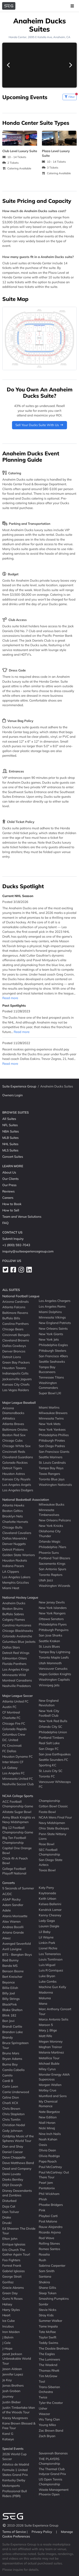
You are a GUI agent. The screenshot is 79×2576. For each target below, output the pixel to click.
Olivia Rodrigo (49, 2156)
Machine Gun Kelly (52, 1987)
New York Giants (51, 1334)
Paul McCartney (50, 2167)
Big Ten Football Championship (14, 1840)
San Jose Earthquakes (55, 1754)
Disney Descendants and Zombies (17, 2192)
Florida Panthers (14, 1664)
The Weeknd (48, 2365)
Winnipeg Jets (49, 1685)
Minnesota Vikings (52, 1317)
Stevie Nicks (47, 2310)
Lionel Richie (48, 1948)
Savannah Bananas (53, 2453)
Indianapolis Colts (15, 1373)
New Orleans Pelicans (55, 1520)
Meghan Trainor (50, 2047)
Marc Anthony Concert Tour (55, 2011)
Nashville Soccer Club (18, 1784)
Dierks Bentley (12, 2179)
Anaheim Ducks (13, 1603)
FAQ (5, 1223)
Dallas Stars (11, 1647)
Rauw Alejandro (51, 2227)
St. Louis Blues (49, 1646)
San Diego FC (49, 1749)
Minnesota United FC (17, 1779)
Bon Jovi (8, 2021)
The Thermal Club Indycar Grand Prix (52, 2471)
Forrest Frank (11, 2266)
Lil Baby (45, 1932)
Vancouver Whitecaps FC (55, 1784)
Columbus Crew (13, 1734)
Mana (43, 2004)
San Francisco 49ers (53, 1356)
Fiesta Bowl (47, 1812)
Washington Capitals (54, 1679)
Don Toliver (10, 2212)
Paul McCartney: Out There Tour (54, 2174)
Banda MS (9, 1966)
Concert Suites (12, 1157)
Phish (43, 2199)
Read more (10, 998)
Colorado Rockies (15, 1463)
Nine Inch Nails (50, 2134)
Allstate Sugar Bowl (16, 1812)
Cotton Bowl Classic (53, 1806)
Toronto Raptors (50, 1574)
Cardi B (7, 2081)
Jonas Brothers (13, 2385)
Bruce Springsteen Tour (15, 2045)
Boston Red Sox (13, 1435)
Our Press (9, 1185)
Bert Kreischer (12, 1977)
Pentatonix (47, 2188)
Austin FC (9, 1707)
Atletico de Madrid (15, 2464)
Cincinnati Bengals (16, 1335)
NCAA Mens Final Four (55, 1817)
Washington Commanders (48, 1385)
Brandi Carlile (12, 2026)
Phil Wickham (49, 2194)
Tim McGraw (48, 2376)
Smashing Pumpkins (54, 2299)
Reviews (8, 1191)
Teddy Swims (48, 2343)
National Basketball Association (25, 1500)
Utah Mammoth (50, 1663)
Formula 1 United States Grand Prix (15, 2472)
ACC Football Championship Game (17, 1804)
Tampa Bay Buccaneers (47, 1369)
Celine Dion (10, 2097)
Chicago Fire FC (13, 1723)
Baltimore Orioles (15, 1429)
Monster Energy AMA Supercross (54, 2076)
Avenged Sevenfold (16, 1944)
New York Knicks (51, 1526)
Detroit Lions (11, 1357)
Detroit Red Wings (15, 1653)
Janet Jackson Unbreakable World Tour (16, 2358)
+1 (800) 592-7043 (16, 1245)
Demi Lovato (11, 2174)
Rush (42, 2260)
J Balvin (7, 2337)
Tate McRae (47, 2332)
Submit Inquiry (13, 1239)
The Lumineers (49, 2359)
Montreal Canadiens (17, 1680)
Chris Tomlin (11, 2119)
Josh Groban (11, 2391)
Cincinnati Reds (13, 1451)
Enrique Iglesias (13, 2244)
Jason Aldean (12, 2369)
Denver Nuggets (14, 1544)
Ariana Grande (13, 1932)
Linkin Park (47, 1943)
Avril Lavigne (11, 1949)
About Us (9, 1172)
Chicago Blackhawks (17, 1631)
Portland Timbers (51, 1738)
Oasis (43, 2145)
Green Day (10, 2293)
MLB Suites (10, 1138)
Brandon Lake (12, 2032)
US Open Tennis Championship (50, 2481)
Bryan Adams (12, 2059)
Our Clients (10, 1179)
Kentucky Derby (13, 2480)
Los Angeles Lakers (16, 1577)
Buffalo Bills (11, 1318)
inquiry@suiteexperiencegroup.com (28, 1251)
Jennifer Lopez (12, 2374)
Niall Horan (47, 2123)
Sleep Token (47, 2293)
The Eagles (47, 2354)
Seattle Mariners (50, 1457)
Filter (70, 96)
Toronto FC (47, 1776)
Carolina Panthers (15, 1324)
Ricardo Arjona (50, 2232)
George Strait (11, 2276)
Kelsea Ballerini (50, 1904)
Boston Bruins (12, 1609)
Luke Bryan (47, 1976)
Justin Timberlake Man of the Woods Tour (18, 2410)
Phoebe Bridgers (51, 2205)
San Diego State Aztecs (50, 1862)
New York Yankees (52, 1429)
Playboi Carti (48, 2216)
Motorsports (11, 2486)
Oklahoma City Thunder (50, 1533)
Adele (6, 1910)
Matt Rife (45, 2036)
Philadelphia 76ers (52, 1547)
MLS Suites (10, 1150)
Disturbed (9, 2201)
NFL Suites (10, 1125)
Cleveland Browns (15, 1340)
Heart (6, 2315)
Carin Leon (10, 2086)
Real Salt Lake (49, 1743)
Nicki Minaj (47, 2128)
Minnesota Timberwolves (49, 1512)
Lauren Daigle (49, 1926)
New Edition (48, 2117)
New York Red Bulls (53, 1721)
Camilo (7, 2075)
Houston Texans (14, 1368)
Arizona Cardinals (15, 1302)
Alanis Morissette (14, 1916)
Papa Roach (48, 2161)
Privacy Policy (42, 2532)
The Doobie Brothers (54, 2348)
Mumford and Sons (53, 2096)
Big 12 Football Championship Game (17, 1829)
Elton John (9, 2239)
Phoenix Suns (49, 1552)
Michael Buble (49, 2064)
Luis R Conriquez (51, 1970)
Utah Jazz (46, 1580)
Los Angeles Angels (16, 1485)
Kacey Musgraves (15, 2418)
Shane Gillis (47, 2288)
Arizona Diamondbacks (13, 1410)
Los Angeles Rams (52, 1306)
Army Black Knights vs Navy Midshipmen (18, 1819)
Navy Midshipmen (52, 1823)
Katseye (8, 2439)
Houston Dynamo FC (17, 1757)
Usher (43, 2408)
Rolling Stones (49, 2243)
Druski (7, 2223)
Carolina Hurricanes (16, 1625)
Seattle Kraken (49, 1641)
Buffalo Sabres (13, 1614)
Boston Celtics (12, 1511)
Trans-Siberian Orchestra (49, 2389)
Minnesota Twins (51, 1418)
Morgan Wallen (50, 2085)
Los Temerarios (50, 1954)
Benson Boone (13, 1971)
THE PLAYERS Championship (49, 2461)
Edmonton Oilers (14, 1658)
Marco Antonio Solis (53, 2019)
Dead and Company (16, 2168)
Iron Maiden (11, 2332)
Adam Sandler (12, 1905)
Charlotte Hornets (15, 1522)
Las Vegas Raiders (15, 1390)
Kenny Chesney (50, 1915)
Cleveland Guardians (17, 1457)
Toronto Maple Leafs (54, 1657)
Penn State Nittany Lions (52, 1836)
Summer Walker (50, 2321)
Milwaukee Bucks (51, 1504)
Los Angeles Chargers (54, 1301)
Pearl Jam (46, 2183)
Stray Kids (46, 2315)
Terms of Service (14, 2532)
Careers (7, 1198)
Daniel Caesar (12, 2152)
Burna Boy (10, 2064)
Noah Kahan (48, 2139)
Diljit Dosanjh (12, 2185)
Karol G (7, 2433)
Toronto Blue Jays (51, 1479)
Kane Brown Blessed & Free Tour (18, 2425)
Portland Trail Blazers (54, 1558)
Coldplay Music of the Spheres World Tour (18, 2138)
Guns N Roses (12, 2299)
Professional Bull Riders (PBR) (14, 2493)
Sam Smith (47, 2271)
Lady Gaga (47, 1921)
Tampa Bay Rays (51, 1468)
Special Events (12, 2449)
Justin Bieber (11, 2402)
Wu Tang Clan (49, 2419)
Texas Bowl (47, 1870)
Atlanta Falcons (13, 1307)
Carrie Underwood (15, 2092)
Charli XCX (10, 2103)
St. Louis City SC (50, 1771)
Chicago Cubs (12, 1440)
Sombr (43, 2304)
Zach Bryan (47, 2436)
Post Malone (48, 2221)
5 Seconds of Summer (18, 1888)
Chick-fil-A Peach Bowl (15, 1860)
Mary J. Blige (48, 2030)
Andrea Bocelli (13, 1927)
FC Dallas (9, 1751)
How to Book (11, 1204)
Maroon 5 (46, 2025)
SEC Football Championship (49, 1852)
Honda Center (18, 37)
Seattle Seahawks (52, 1362)
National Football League (20, 1296)
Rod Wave (46, 2238)
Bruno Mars (10, 2053)
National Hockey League (20, 1597)
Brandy (7, 2037)
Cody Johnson (12, 2130)
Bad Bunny (10, 1960)
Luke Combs (47, 1981)
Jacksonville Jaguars (17, 1379)
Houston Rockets (14, 1560)
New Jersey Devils (52, 1602)
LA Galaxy (9, 1767)
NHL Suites (10, 1144)
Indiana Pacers (13, 1566)
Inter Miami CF (12, 1762)
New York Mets (49, 1424)
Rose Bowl (46, 1844)
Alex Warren (11, 1921)
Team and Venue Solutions (21, 1217)
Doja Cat (8, 2206)
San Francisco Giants (54, 1451)
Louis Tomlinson (51, 1959)
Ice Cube (8, 2321)
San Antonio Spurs (52, 1569)
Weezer (44, 2414)
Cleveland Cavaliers (16, 1533)
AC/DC (7, 1894)
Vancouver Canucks (53, 1669)
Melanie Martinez (51, 2052)
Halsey (7, 2304)
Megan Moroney (51, 2041)
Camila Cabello (13, 2070)
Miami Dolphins (50, 1312)
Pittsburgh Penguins (53, 1630)
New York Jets (49, 1339)
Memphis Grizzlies (15, 1582)
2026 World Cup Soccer (14, 2456)
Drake (6, 2217)
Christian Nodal (13, 2125)
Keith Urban (47, 1899)
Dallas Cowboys (14, 1346)
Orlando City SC (50, 1726)
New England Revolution (49, 1703)
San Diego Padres (52, 1446)
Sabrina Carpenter (52, 2266)
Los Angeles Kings (15, 1669)
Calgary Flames (13, 1620)
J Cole (6, 2343)
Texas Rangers (49, 1473)
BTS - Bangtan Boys (17, 1955)
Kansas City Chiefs (15, 1384)
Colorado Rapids (14, 1729)
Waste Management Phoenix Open (53, 2492)
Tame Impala (48, 2326)
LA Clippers (10, 1571)
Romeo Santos (49, 2249)
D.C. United (10, 1740)
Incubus (8, 2326)
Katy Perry (46, 1887)
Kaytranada (47, 1893)
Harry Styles (11, 2310)
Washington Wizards (54, 1586)
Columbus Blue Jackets (18, 1642)
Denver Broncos (13, 1351)
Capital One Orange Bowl (17, 1850)
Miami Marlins (49, 1407)
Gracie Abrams (13, 2288)
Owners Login (12, 1095)
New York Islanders (53, 1608)
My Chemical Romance (48, 2103)
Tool (42, 2381)
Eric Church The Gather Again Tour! (16, 2252)
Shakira (44, 2282)
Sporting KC (47, 1765)
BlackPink (9, 2004)
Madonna (46, 1992)
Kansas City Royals (16, 1479)
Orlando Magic (49, 1541)
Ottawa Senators (51, 1619)
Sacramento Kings (52, 1564)
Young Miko (47, 2425)
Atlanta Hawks (13, 1505)
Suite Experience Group (19, 1086)
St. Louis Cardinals (52, 1463)
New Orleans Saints (53, 1328)
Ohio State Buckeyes (54, 1828)
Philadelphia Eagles (53, 1345)
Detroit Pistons (13, 1549)
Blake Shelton (12, 2010)
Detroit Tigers (12, 1468)
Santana (45, 2276)
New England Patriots (55, 1323)
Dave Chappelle (13, 2157)
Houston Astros (13, 1473)
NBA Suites (10, 1131)
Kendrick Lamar (50, 1909)
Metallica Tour (49, 2058)
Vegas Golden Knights (55, 1674)
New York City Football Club (49, 1713)
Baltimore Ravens (15, 1313)
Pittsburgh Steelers (52, 1350)
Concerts (8, 1883)
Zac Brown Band (51, 2430)
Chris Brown (11, 2108)
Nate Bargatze (49, 2111)
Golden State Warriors (18, 1555)
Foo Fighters (11, 2260)
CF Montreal (11, 1712)
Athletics (8, 1418)
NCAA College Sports (17, 1796)
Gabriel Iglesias (13, 2271)
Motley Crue (47, 2090)
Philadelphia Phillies (54, 1435)
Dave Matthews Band (18, 2163)
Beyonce (8, 1982)
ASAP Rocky (11, 1899)
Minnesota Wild (14, 1675)
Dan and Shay (12, 2146)
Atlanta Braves (13, 1424)
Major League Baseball (19, 1403)
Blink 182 (9, 2015)
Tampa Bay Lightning (54, 1652)
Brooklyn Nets (12, 1516)
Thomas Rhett (49, 2370)
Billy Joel (8, 1993)
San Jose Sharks (50, 1635)
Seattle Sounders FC (53, 1760)
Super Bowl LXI (50, 1393)
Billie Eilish (10, 1988)
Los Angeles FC (13, 1773)
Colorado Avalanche (17, 1636)
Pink (42, 2210)
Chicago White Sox (16, 1446)
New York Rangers (52, 1613)
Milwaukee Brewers (53, 1413)
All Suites (9, 1119)
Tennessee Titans (51, 1377)
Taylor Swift (47, 2337)
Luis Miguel (47, 1965)
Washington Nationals (55, 1485)
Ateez (6, 1938)
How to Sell (10, 1210)
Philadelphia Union (53, 1732)
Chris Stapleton (13, 2114)
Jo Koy (7, 2380)
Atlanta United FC (15, 1701)
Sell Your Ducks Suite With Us (39, 425)
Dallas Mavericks (14, 1538)
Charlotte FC (11, 1718)
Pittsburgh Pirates (52, 1440)
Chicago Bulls (12, 1527)
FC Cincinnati (12, 1745)
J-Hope (7, 2348)
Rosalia (44, 2254)
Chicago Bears (12, 1329)
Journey (7, 2396)
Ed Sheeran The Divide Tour (18, 2230)
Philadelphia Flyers (53, 1624)
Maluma (45, 1998)
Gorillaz (8, 2282)
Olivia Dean (47, 2150)
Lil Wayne (46, 1937)
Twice (43, 2397)
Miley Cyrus (47, 2069)
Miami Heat (10, 1588)
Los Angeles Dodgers (17, 1490)
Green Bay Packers (16, 1362)
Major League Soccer (17, 1696)
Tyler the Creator (51, 2403)
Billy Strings (11, 1999)
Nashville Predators (16, 1686)
